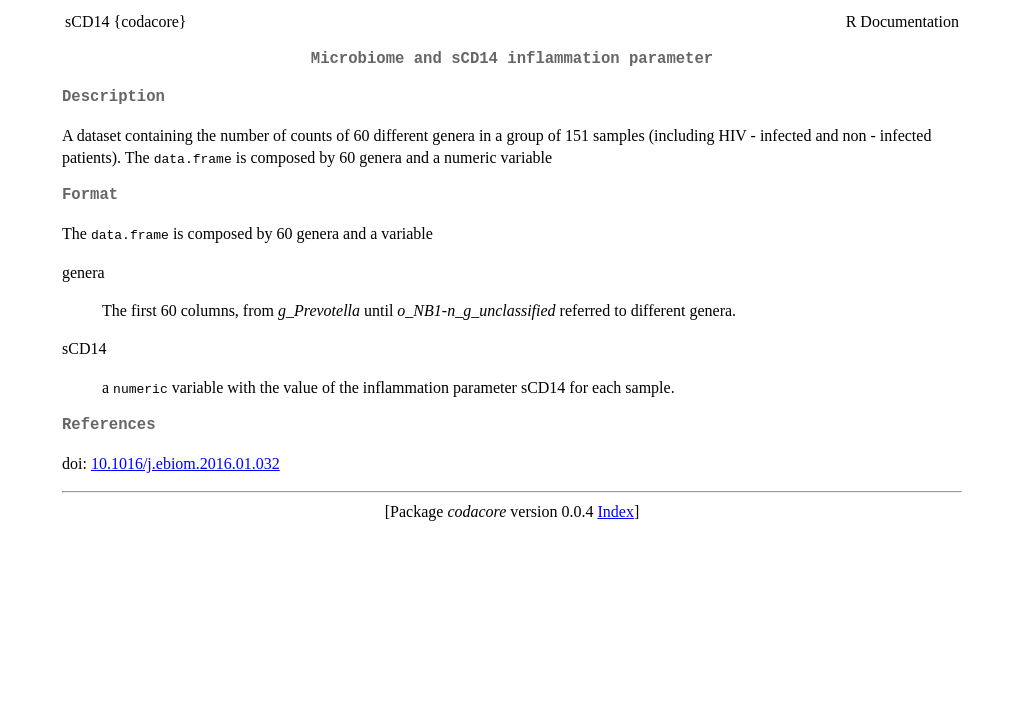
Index (615, 511)
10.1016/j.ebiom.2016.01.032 (185, 463)
